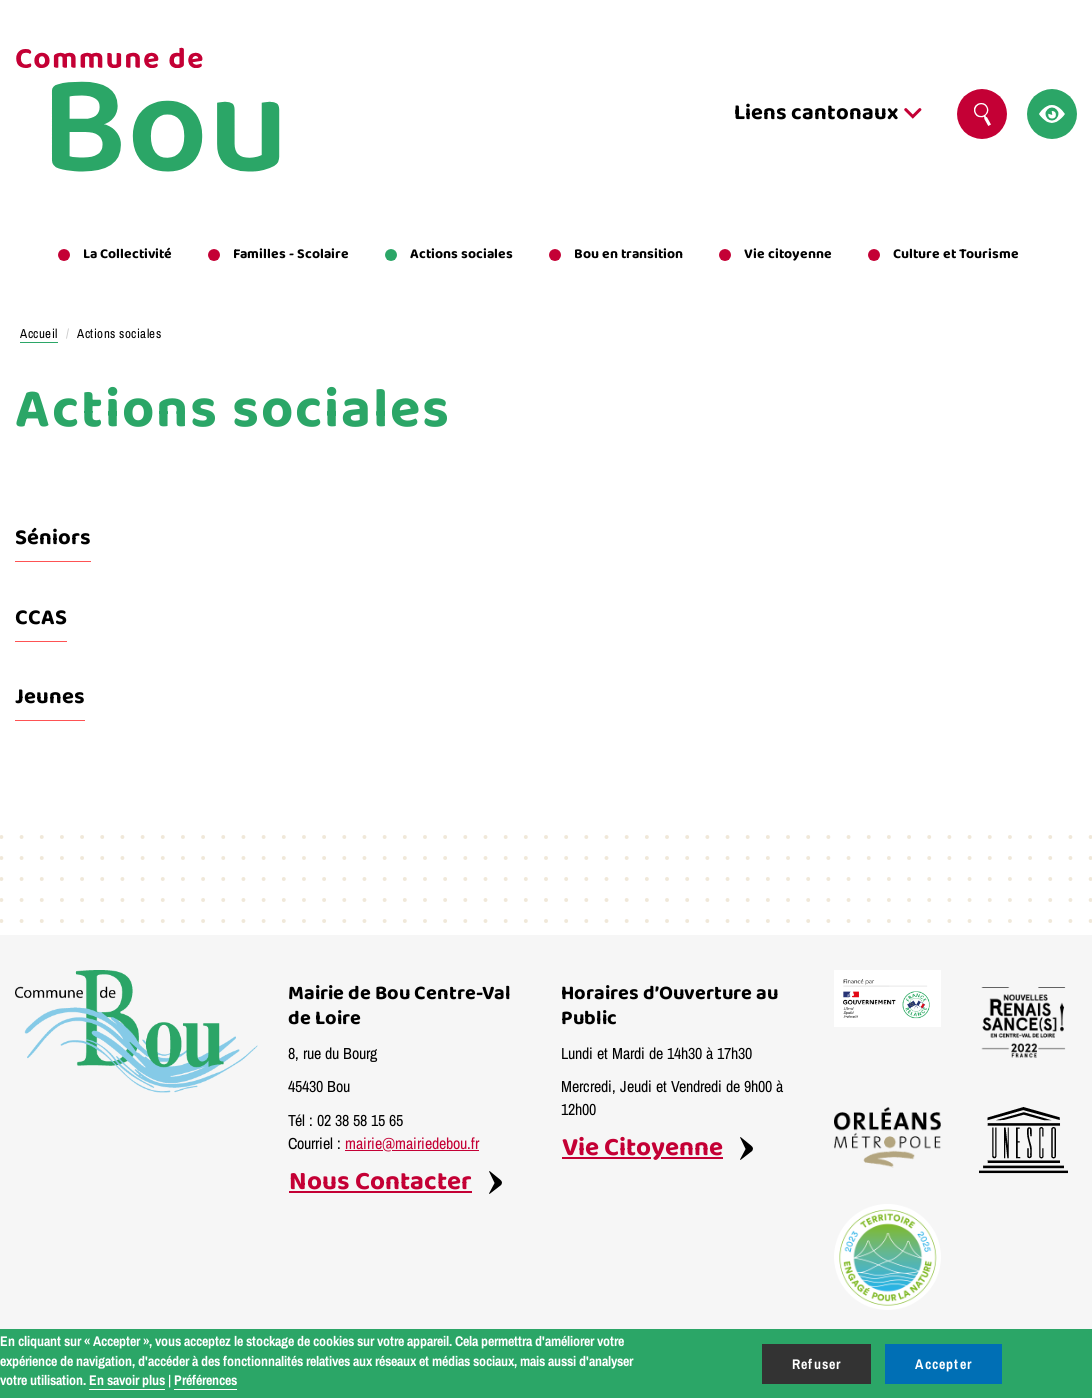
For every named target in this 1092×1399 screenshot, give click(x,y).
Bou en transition (628, 254)
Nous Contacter (380, 1182)
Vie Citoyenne (642, 1148)
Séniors (53, 538)
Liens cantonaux (828, 113)
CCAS (41, 618)
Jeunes (50, 697)
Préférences (205, 1380)
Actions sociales (461, 254)
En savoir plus (127, 1380)
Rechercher (990, 114)
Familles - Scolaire (291, 254)
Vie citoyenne (788, 254)
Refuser (816, 1364)
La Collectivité (127, 254)
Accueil (39, 333)
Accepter (943, 1364)
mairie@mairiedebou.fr (412, 1143)
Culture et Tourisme (956, 254)
